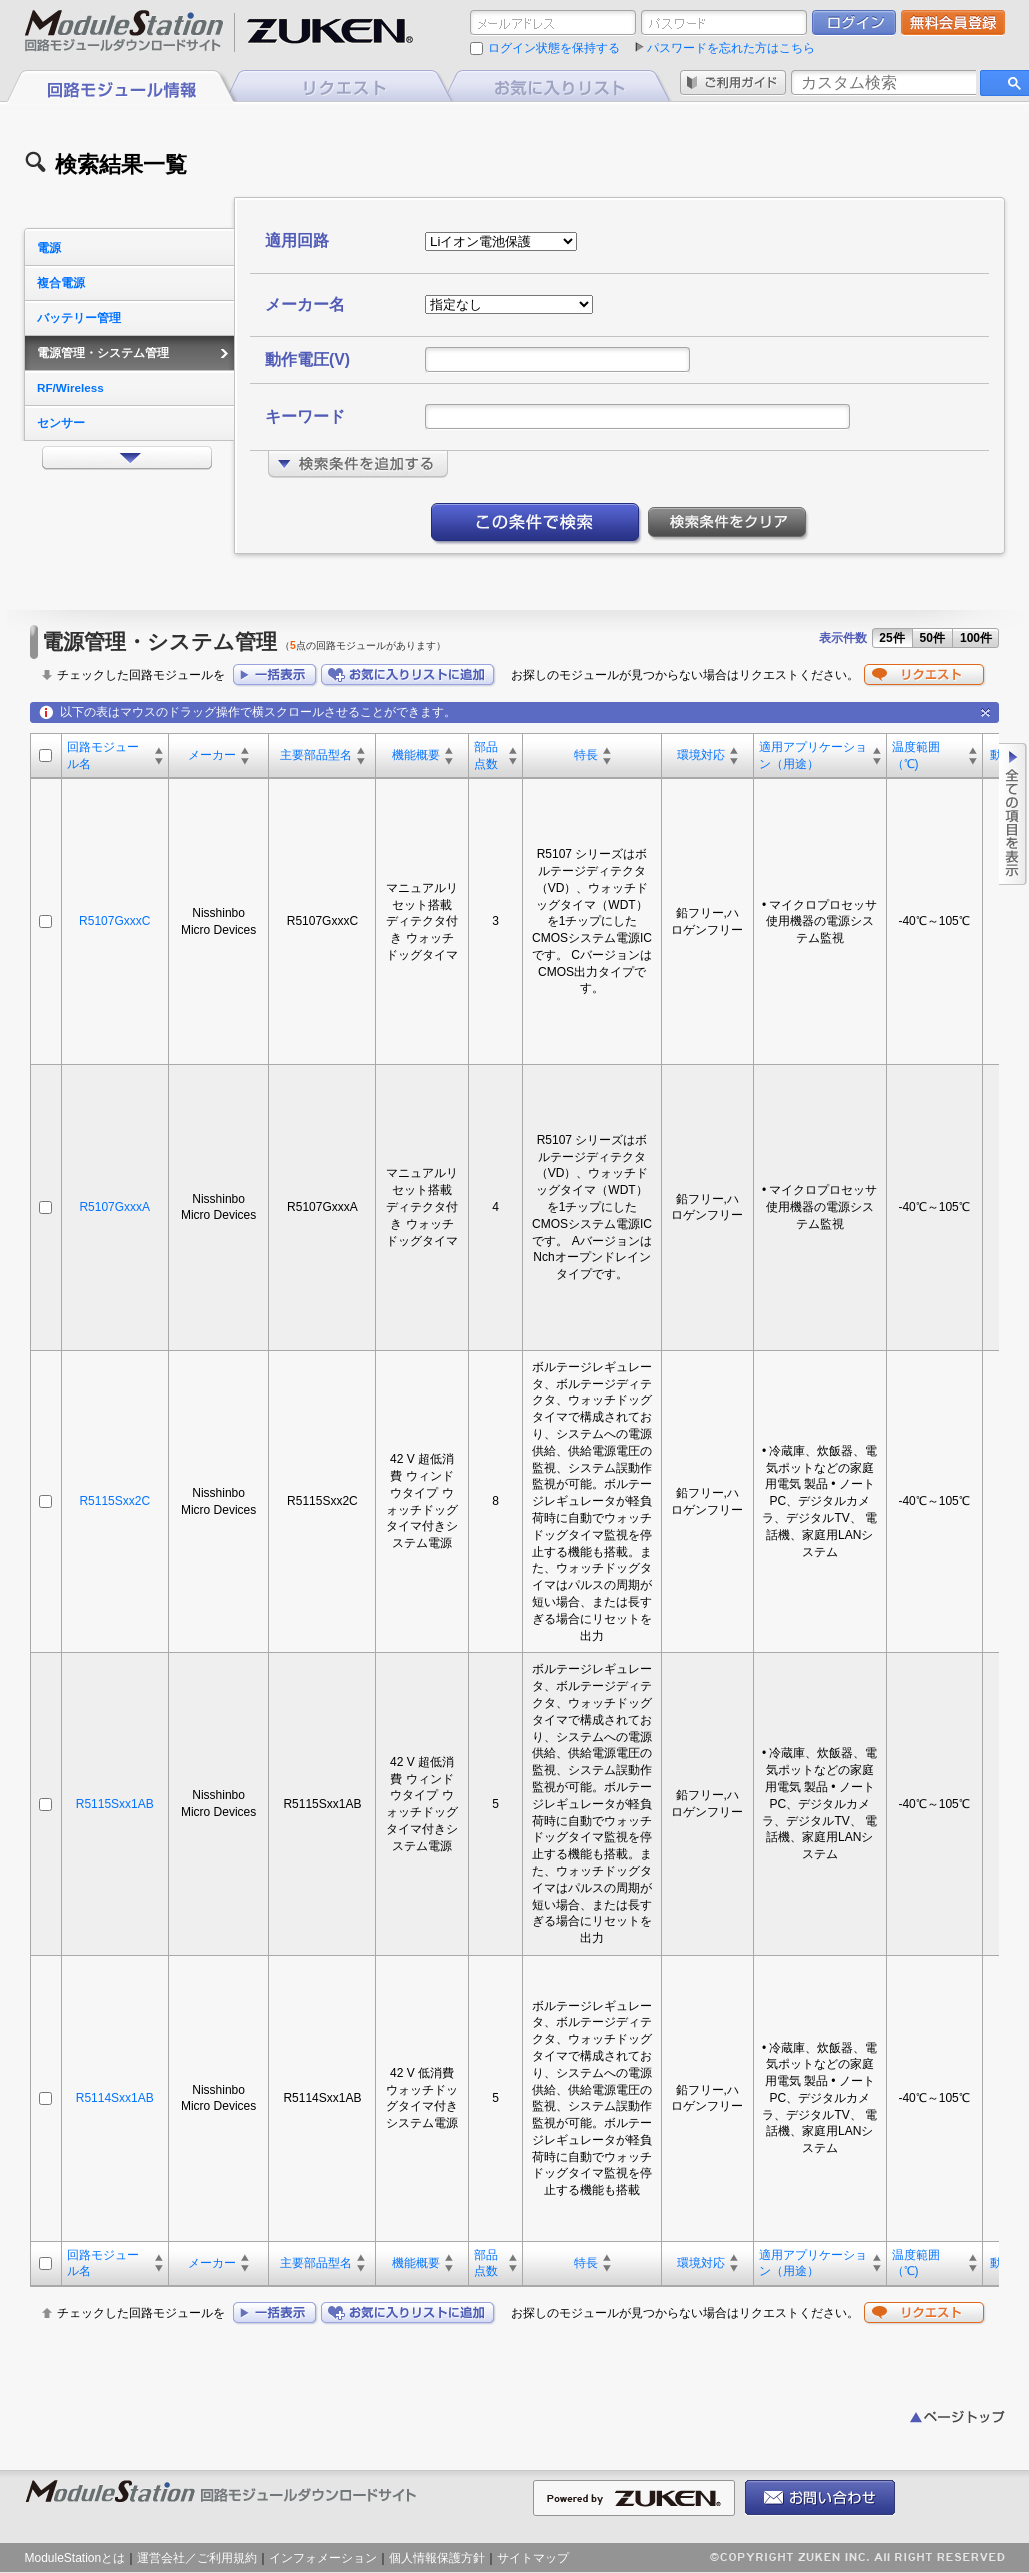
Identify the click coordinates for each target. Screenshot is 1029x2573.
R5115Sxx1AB (115, 1804)
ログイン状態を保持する (554, 48)
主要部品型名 (316, 755)
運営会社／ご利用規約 (197, 2558)
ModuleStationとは (75, 2558)
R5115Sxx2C (114, 1501)
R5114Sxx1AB (115, 2098)
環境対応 (701, 755)
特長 (586, 755)
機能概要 (416, 755)
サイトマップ (533, 2558)
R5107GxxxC (114, 921)
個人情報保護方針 (437, 2558)
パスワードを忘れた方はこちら (731, 48)
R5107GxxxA (114, 1207)
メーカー (212, 755)
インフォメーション (323, 2558)
